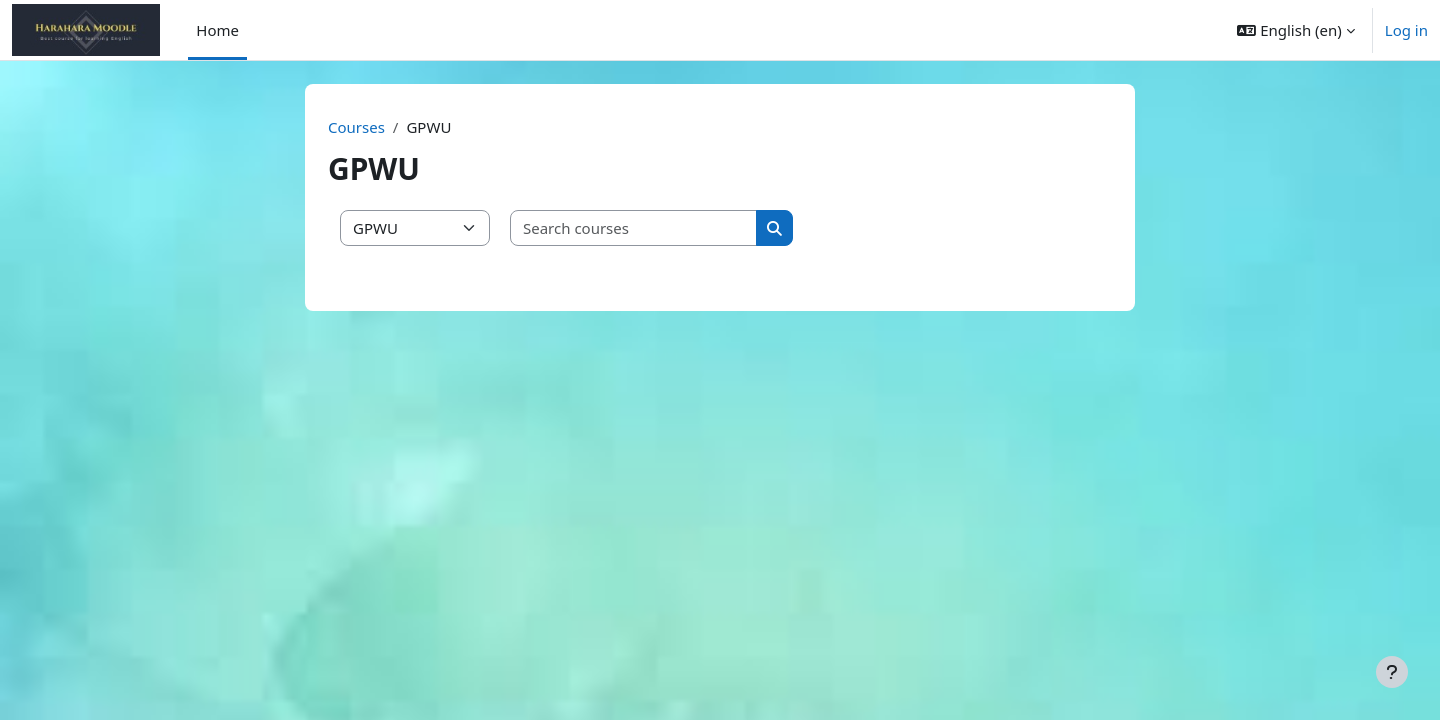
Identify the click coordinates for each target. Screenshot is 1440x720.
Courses (356, 127)
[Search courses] (634, 228)
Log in (1406, 30)
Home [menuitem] (217, 30)
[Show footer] (1392, 672)
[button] (1295, 30)
